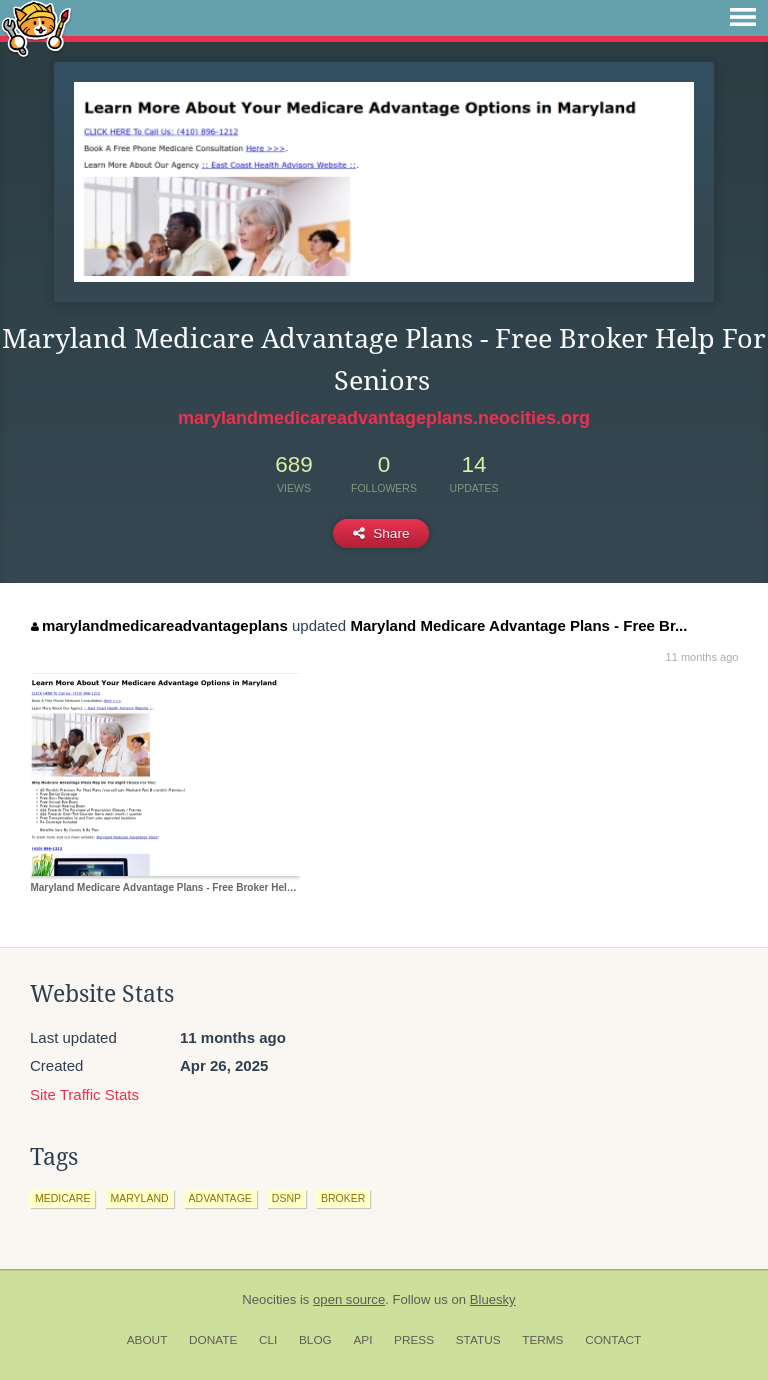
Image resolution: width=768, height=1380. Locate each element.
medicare (62, 1198)
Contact (613, 1340)
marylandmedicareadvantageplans (159, 625)
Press (414, 1340)
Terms (542, 1340)
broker (343, 1198)
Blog (315, 1340)
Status (478, 1340)
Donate (213, 1340)
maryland (139, 1198)
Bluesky (493, 1299)
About (147, 1340)
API (362, 1340)
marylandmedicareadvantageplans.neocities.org (384, 418)
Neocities (269, 1299)
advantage (220, 1198)
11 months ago (702, 657)
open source (349, 1299)
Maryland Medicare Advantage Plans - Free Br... (518, 625)
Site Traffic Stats (84, 1094)
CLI (268, 1340)
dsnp (286, 1198)
